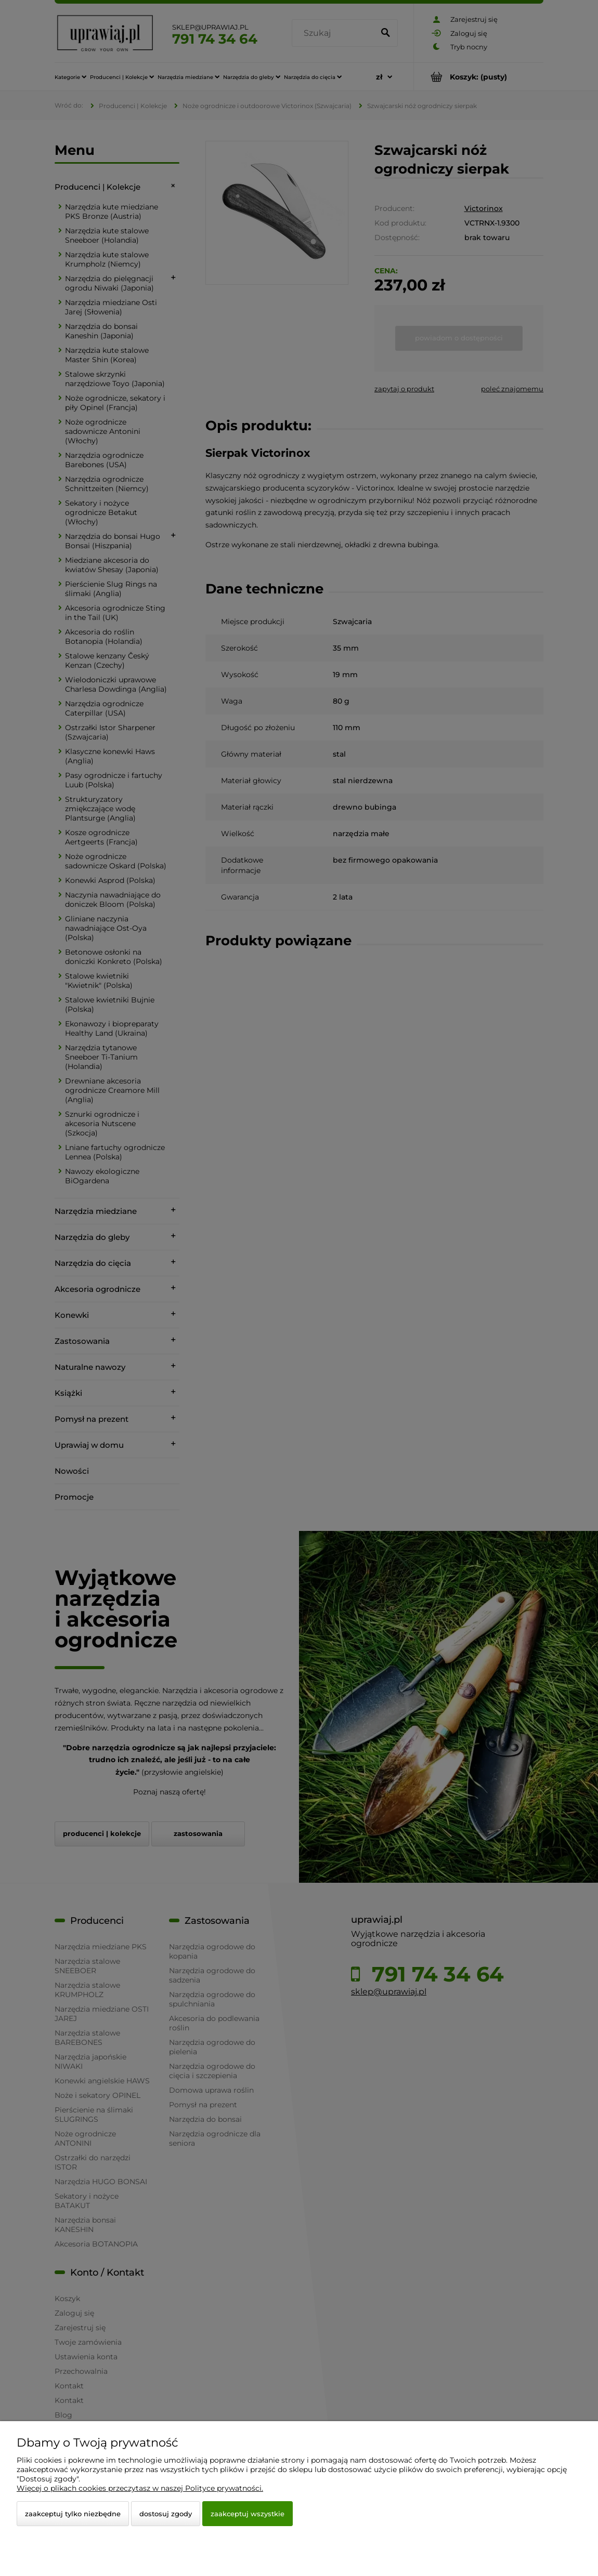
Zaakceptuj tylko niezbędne (73, 2513)
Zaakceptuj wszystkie (247, 2513)
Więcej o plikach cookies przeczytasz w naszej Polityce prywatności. (140, 2488)
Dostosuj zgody (165, 2513)
